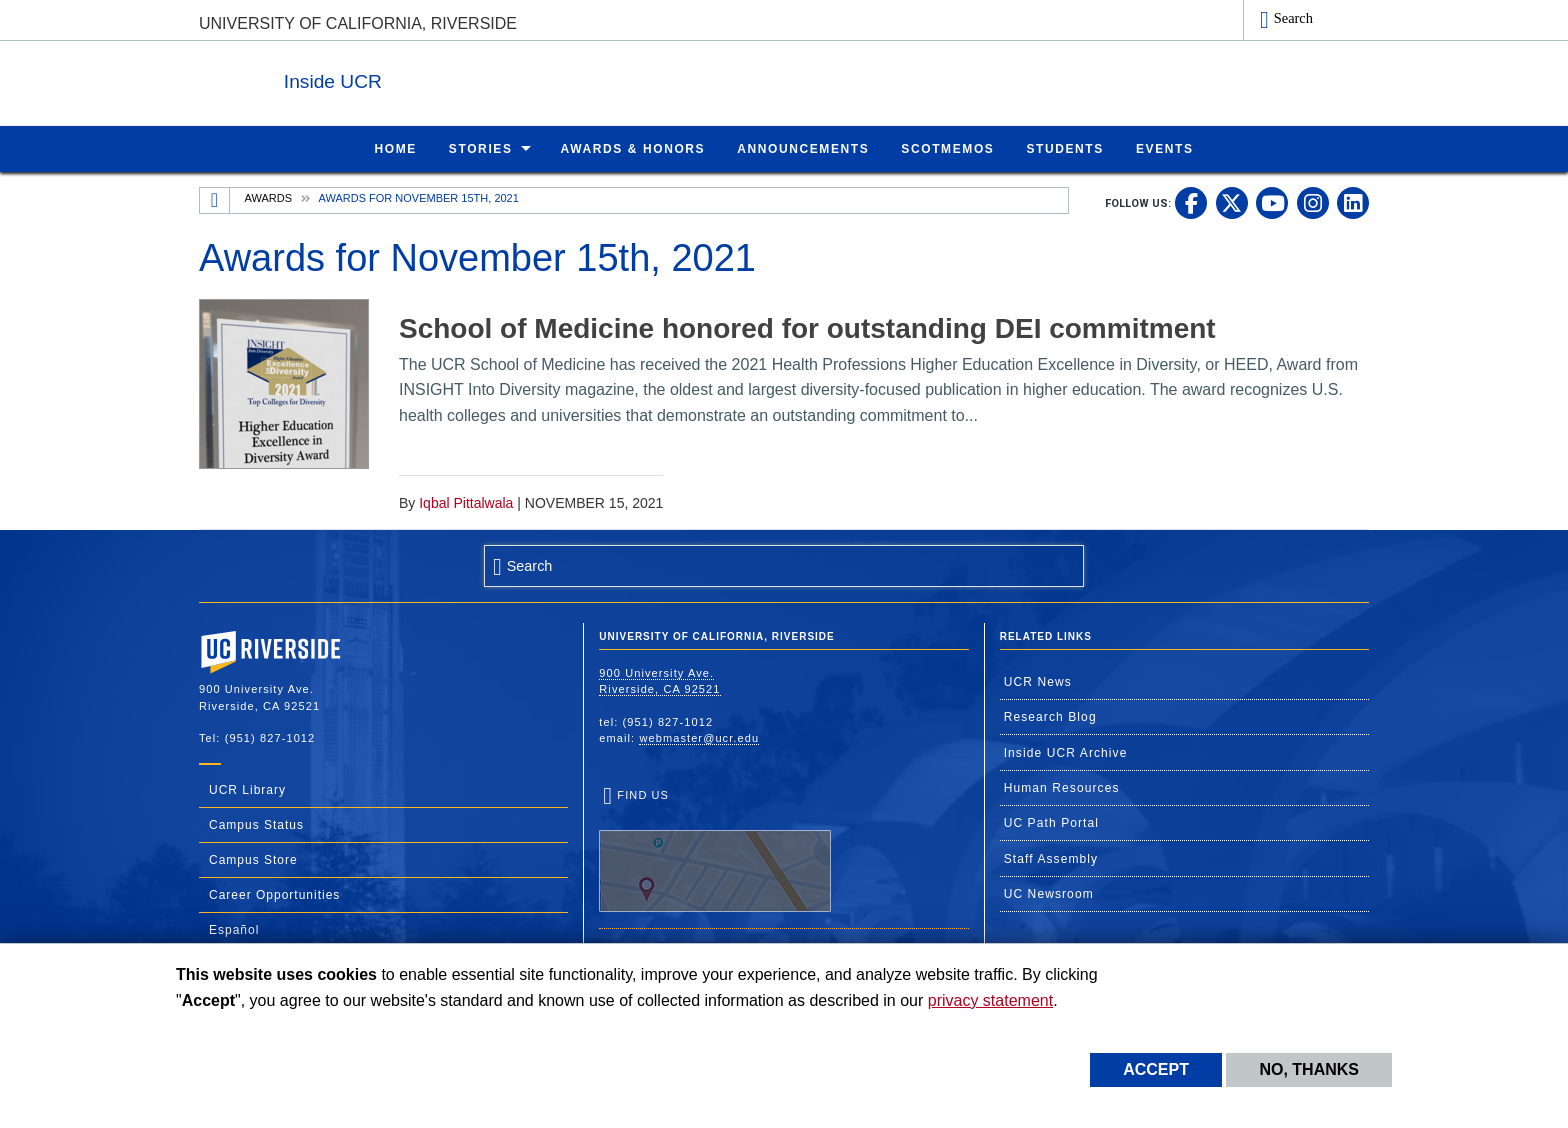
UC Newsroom (1049, 893)
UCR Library (247, 789)
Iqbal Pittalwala (466, 502)
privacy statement (990, 1000)
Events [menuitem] (1165, 148)
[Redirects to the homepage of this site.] (215, 200)
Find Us (715, 850)
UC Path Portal (1051, 822)
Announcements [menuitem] (803, 148)
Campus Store (253, 859)
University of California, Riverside (358, 23)
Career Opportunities (274, 894)
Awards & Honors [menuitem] (633, 148)
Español (234, 929)
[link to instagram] (1313, 202)
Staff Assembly (1051, 858)
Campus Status (256, 824)
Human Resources (1062, 787)
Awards (268, 197)
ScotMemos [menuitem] (947, 148)
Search (1293, 18)
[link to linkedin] (1353, 202)
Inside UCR (443, 78)
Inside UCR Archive (1066, 752)
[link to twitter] (1232, 202)
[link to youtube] (1272, 202)
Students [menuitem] (1064, 148)
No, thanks (1309, 1069)
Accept (1156, 1069)
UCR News (1038, 681)
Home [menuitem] (395, 148)
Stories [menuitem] (481, 148)
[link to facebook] (1191, 202)
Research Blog (1050, 716)
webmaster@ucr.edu (699, 737)
